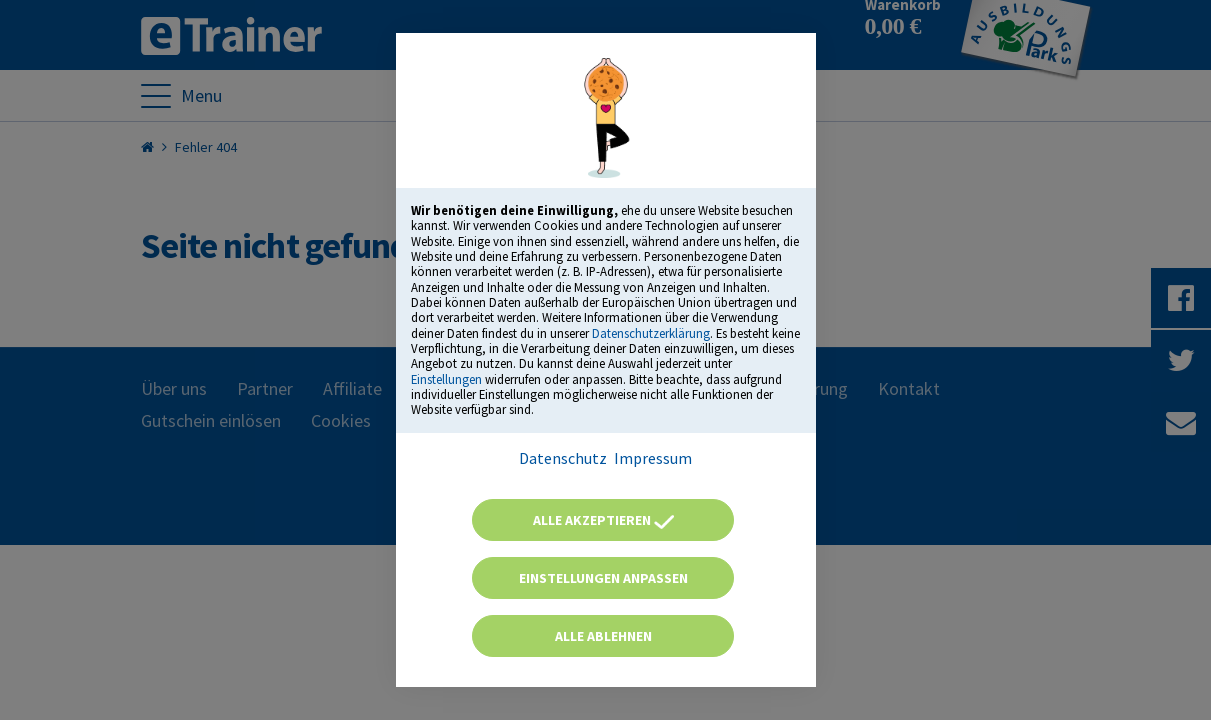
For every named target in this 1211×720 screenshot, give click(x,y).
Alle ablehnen (603, 636)
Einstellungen (446, 379)
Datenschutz (563, 458)
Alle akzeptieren (603, 520)
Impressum (653, 458)
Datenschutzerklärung (651, 333)
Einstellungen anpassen (603, 578)
